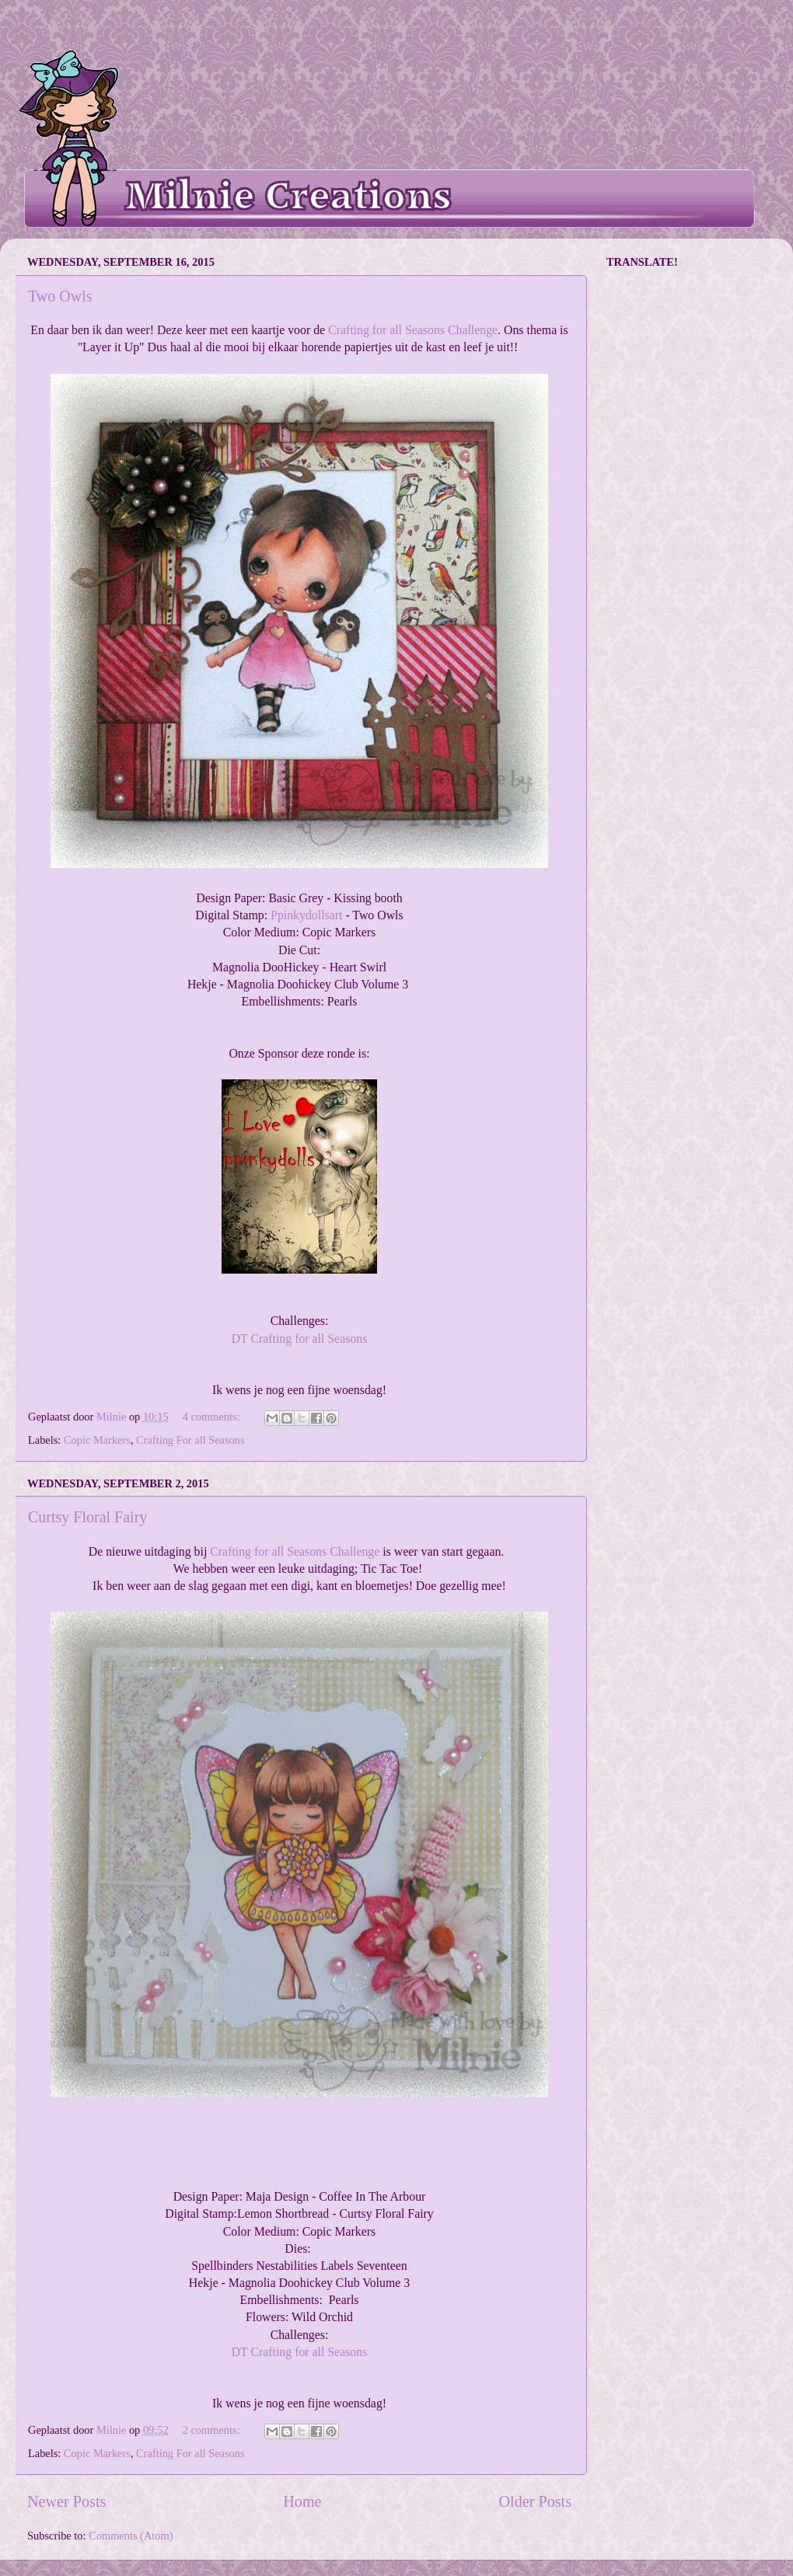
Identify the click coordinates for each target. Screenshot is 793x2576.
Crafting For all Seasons (190, 1440)
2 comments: (213, 2430)
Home (302, 2501)
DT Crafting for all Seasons (300, 1338)
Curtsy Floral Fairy (87, 1516)
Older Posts (534, 2501)
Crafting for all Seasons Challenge (413, 329)
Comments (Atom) (131, 2535)
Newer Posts (66, 2501)
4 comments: (213, 1416)
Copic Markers (97, 1440)
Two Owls (60, 296)
